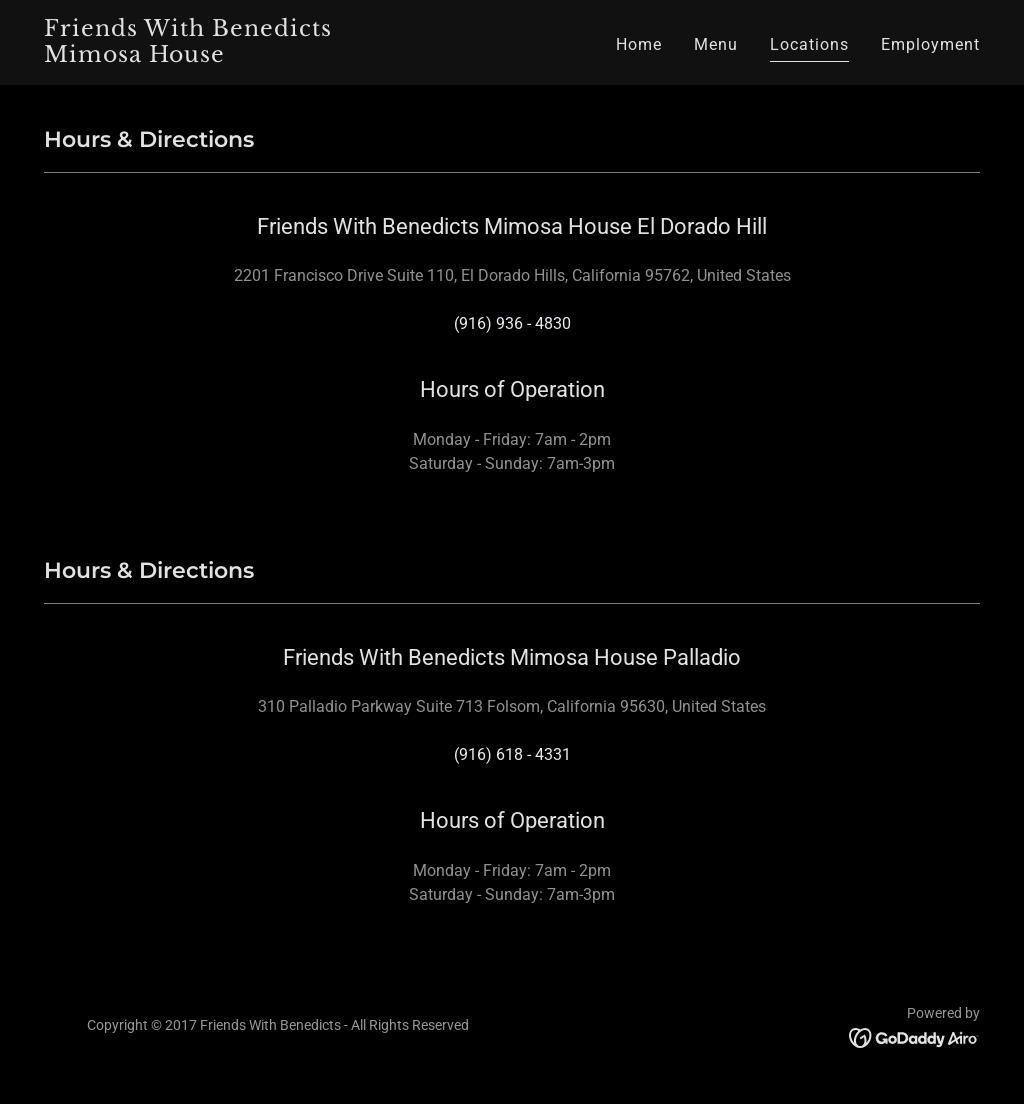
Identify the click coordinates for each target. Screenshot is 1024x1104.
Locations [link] (809, 44)
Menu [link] (716, 44)
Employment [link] (930, 44)
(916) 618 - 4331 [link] (512, 754)
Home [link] (639, 44)
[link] (208, 56)
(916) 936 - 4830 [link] (512, 323)
